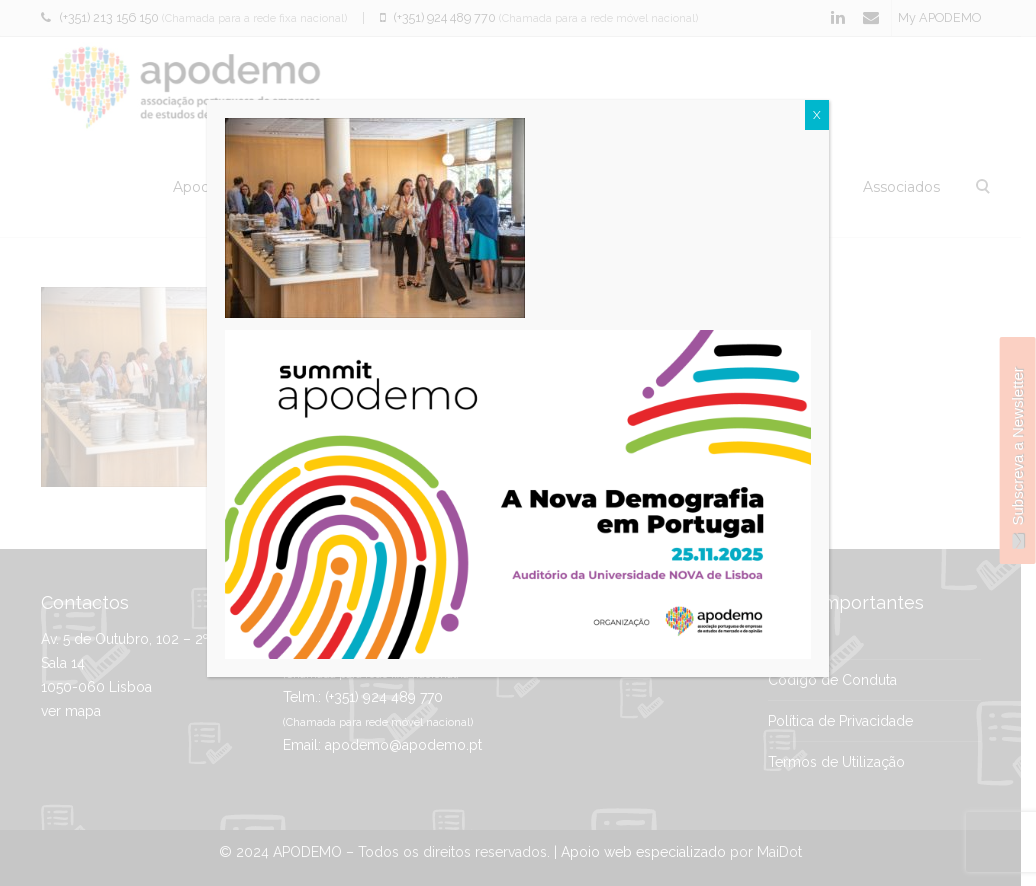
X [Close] (817, 115)
